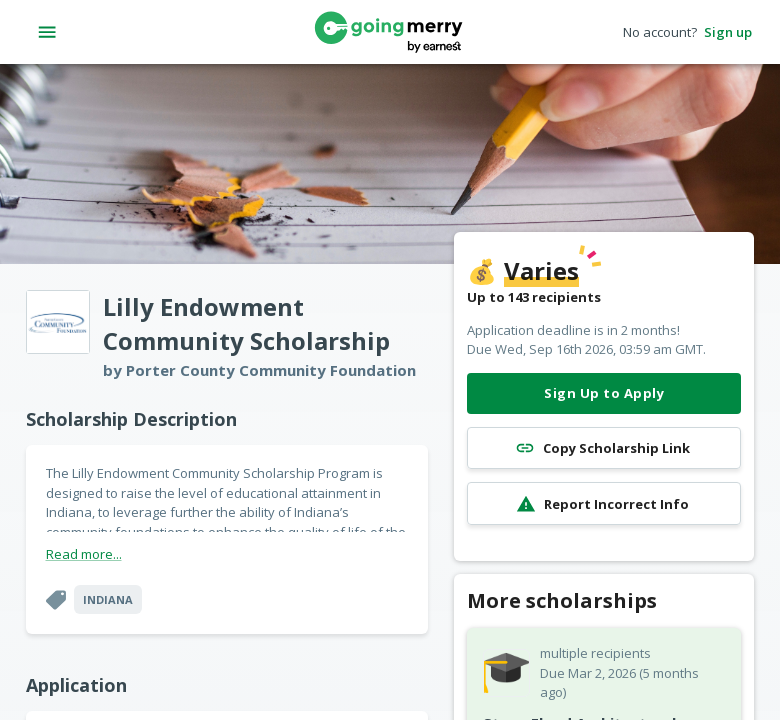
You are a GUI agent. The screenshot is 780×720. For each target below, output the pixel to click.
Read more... (84, 554)
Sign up (728, 32)
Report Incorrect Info (604, 503)
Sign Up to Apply (604, 393)
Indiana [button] (108, 599)
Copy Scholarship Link (604, 448)
